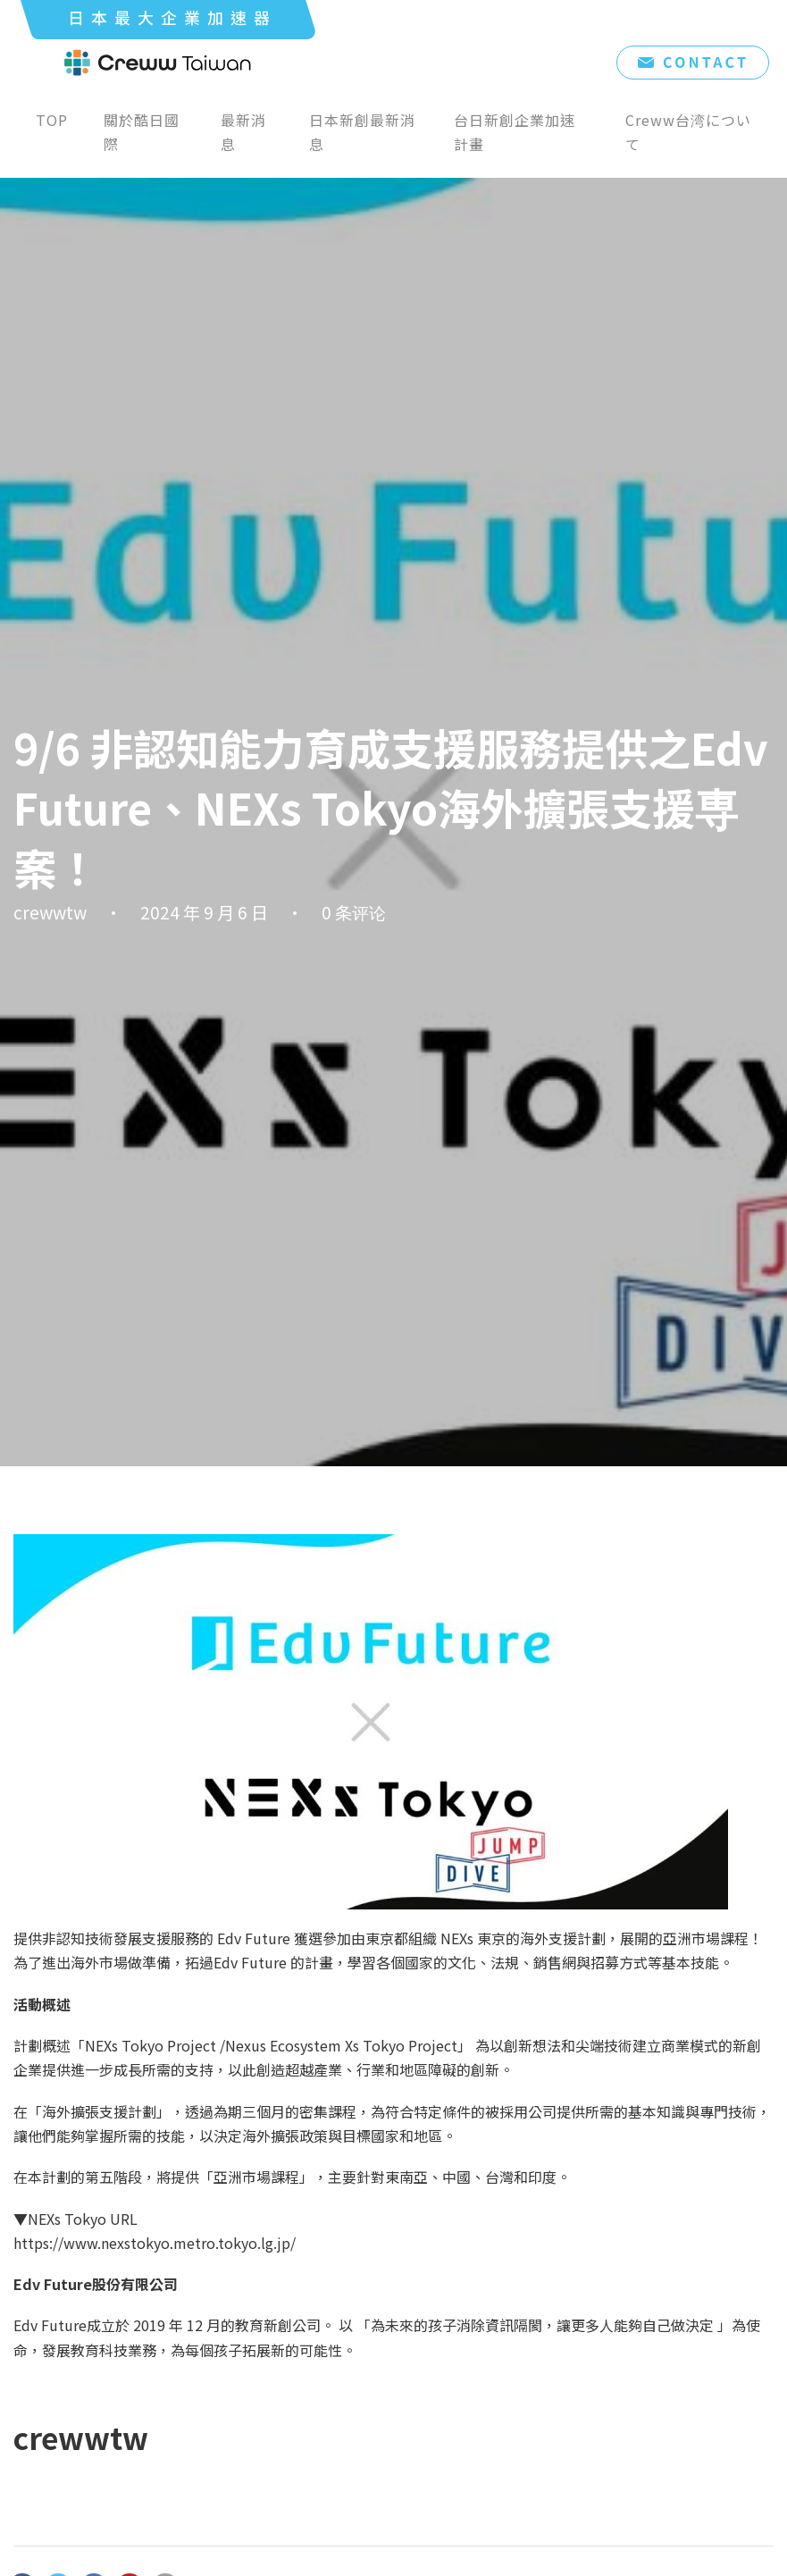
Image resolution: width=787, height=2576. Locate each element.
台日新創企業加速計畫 (514, 132)
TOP (52, 119)
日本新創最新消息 (362, 132)
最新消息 (243, 132)
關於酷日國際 (142, 132)
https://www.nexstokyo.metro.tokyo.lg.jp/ (154, 2242)
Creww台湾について (688, 132)
